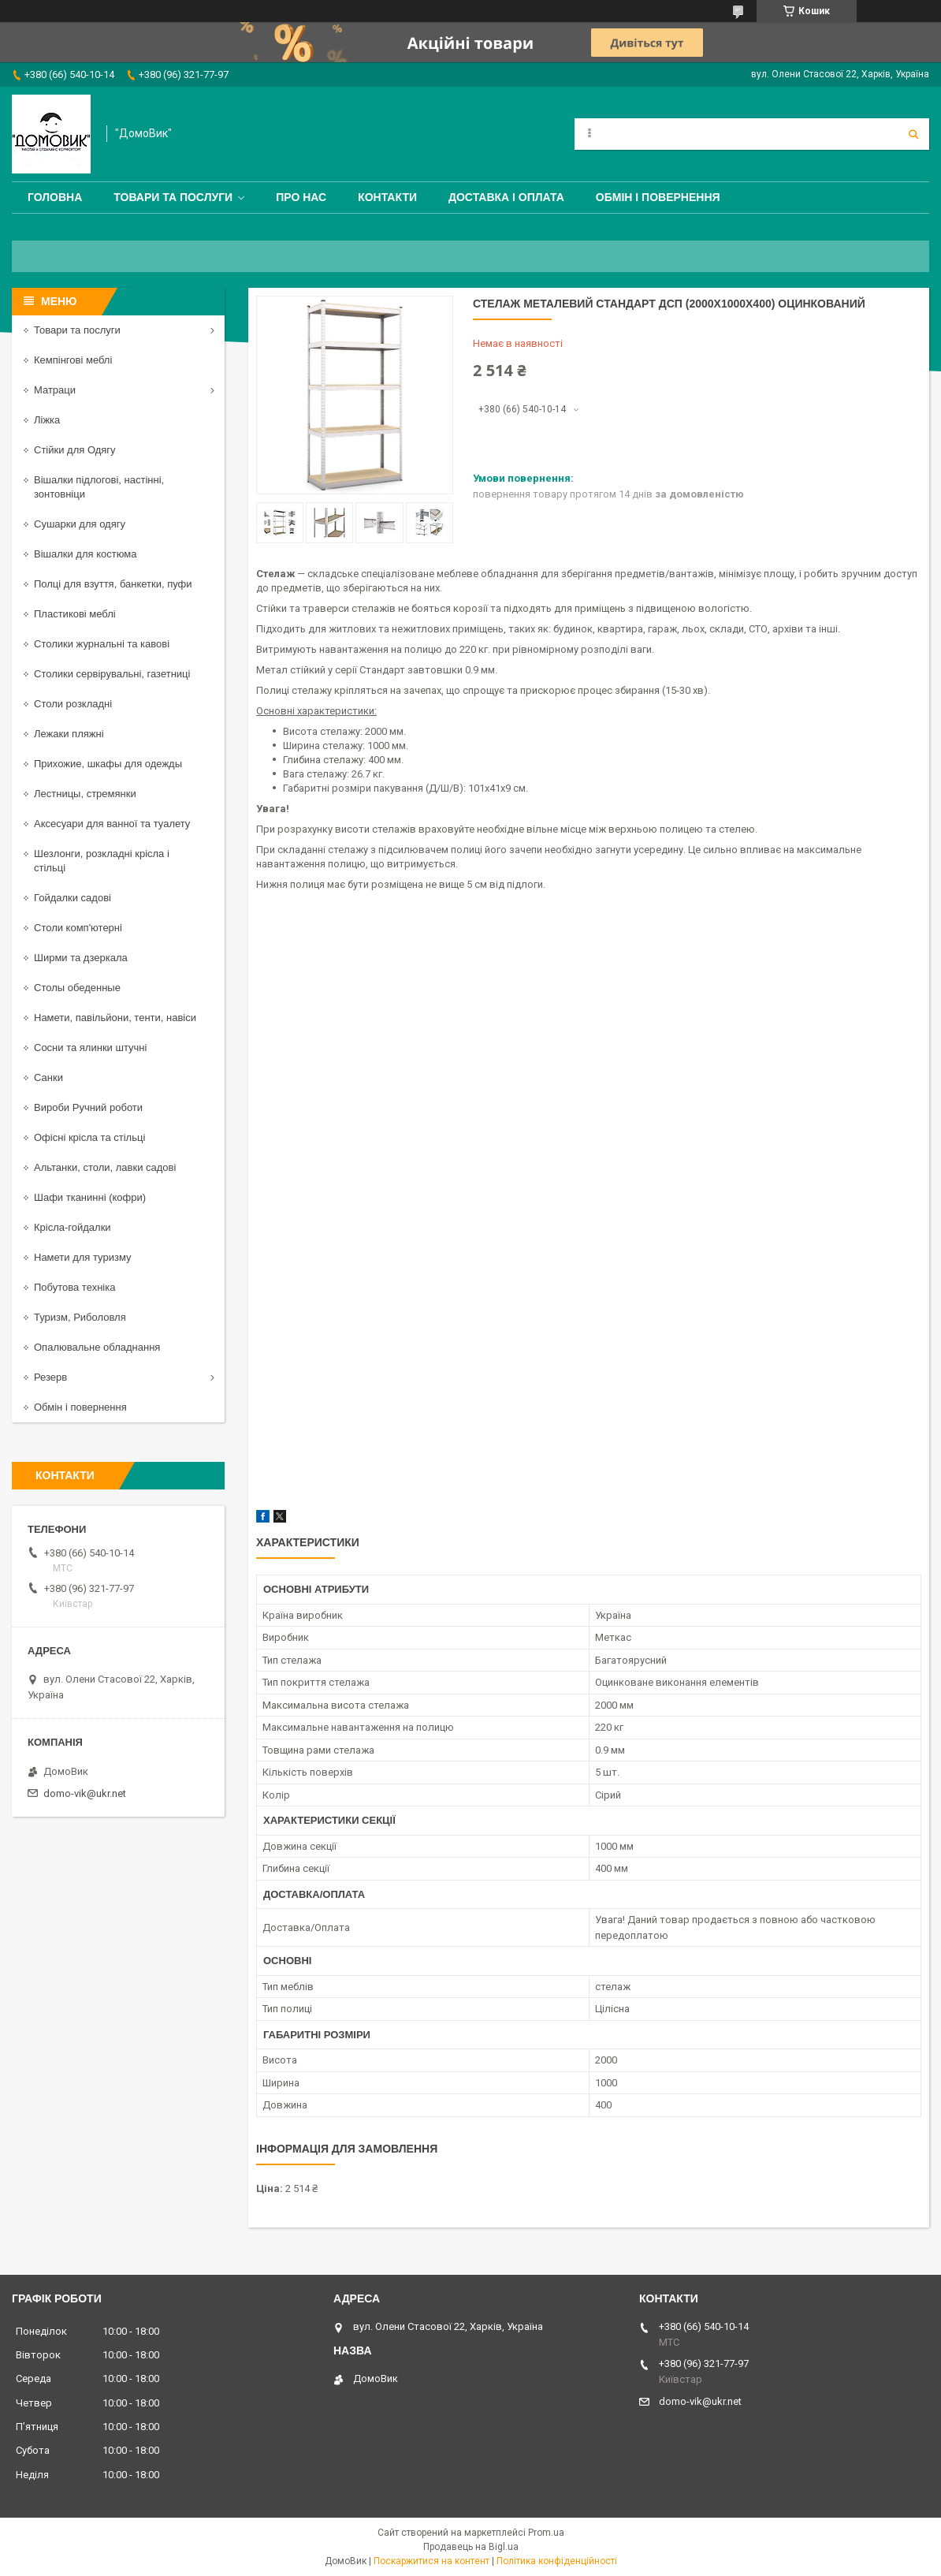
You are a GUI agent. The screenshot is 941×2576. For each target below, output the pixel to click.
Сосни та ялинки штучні (90, 1047)
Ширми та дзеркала (81, 958)
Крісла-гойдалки (72, 1227)
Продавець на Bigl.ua (471, 2546)
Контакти (387, 197)
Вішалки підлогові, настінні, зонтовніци (99, 487)
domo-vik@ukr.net (84, 1793)
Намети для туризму (83, 1257)
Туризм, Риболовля (80, 1317)
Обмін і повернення (658, 197)
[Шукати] (913, 134)
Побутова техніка (74, 1287)
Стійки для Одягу (75, 450)
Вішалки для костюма (85, 554)
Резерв (50, 1377)
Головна (55, 197)
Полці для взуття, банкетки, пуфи (113, 584)
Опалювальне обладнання (97, 1347)
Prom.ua (546, 2532)
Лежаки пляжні (69, 734)
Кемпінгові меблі (73, 360)
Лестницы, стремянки (85, 794)
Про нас (301, 197)
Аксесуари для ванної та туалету (112, 823)
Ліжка (47, 420)
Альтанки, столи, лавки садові (105, 1167)
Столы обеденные (77, 987)
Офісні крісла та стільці (89, 1137)
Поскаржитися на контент (431, 2561)
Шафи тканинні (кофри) (90, 1197)
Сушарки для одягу (79, 524)
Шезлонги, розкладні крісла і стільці (101, 861)
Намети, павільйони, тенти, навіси (115, 1017)
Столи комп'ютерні (78, 928)
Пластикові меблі (75, 614)
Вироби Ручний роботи (88, 1107)
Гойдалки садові (72, 898)
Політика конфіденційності (557, 2561)
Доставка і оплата (506, 197)
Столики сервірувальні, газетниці (112, 674)
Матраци (55, 390)
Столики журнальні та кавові (101, 644)
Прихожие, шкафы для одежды (108, 764)
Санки (48, 1077)
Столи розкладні (73, 704)
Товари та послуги (172, 197)
